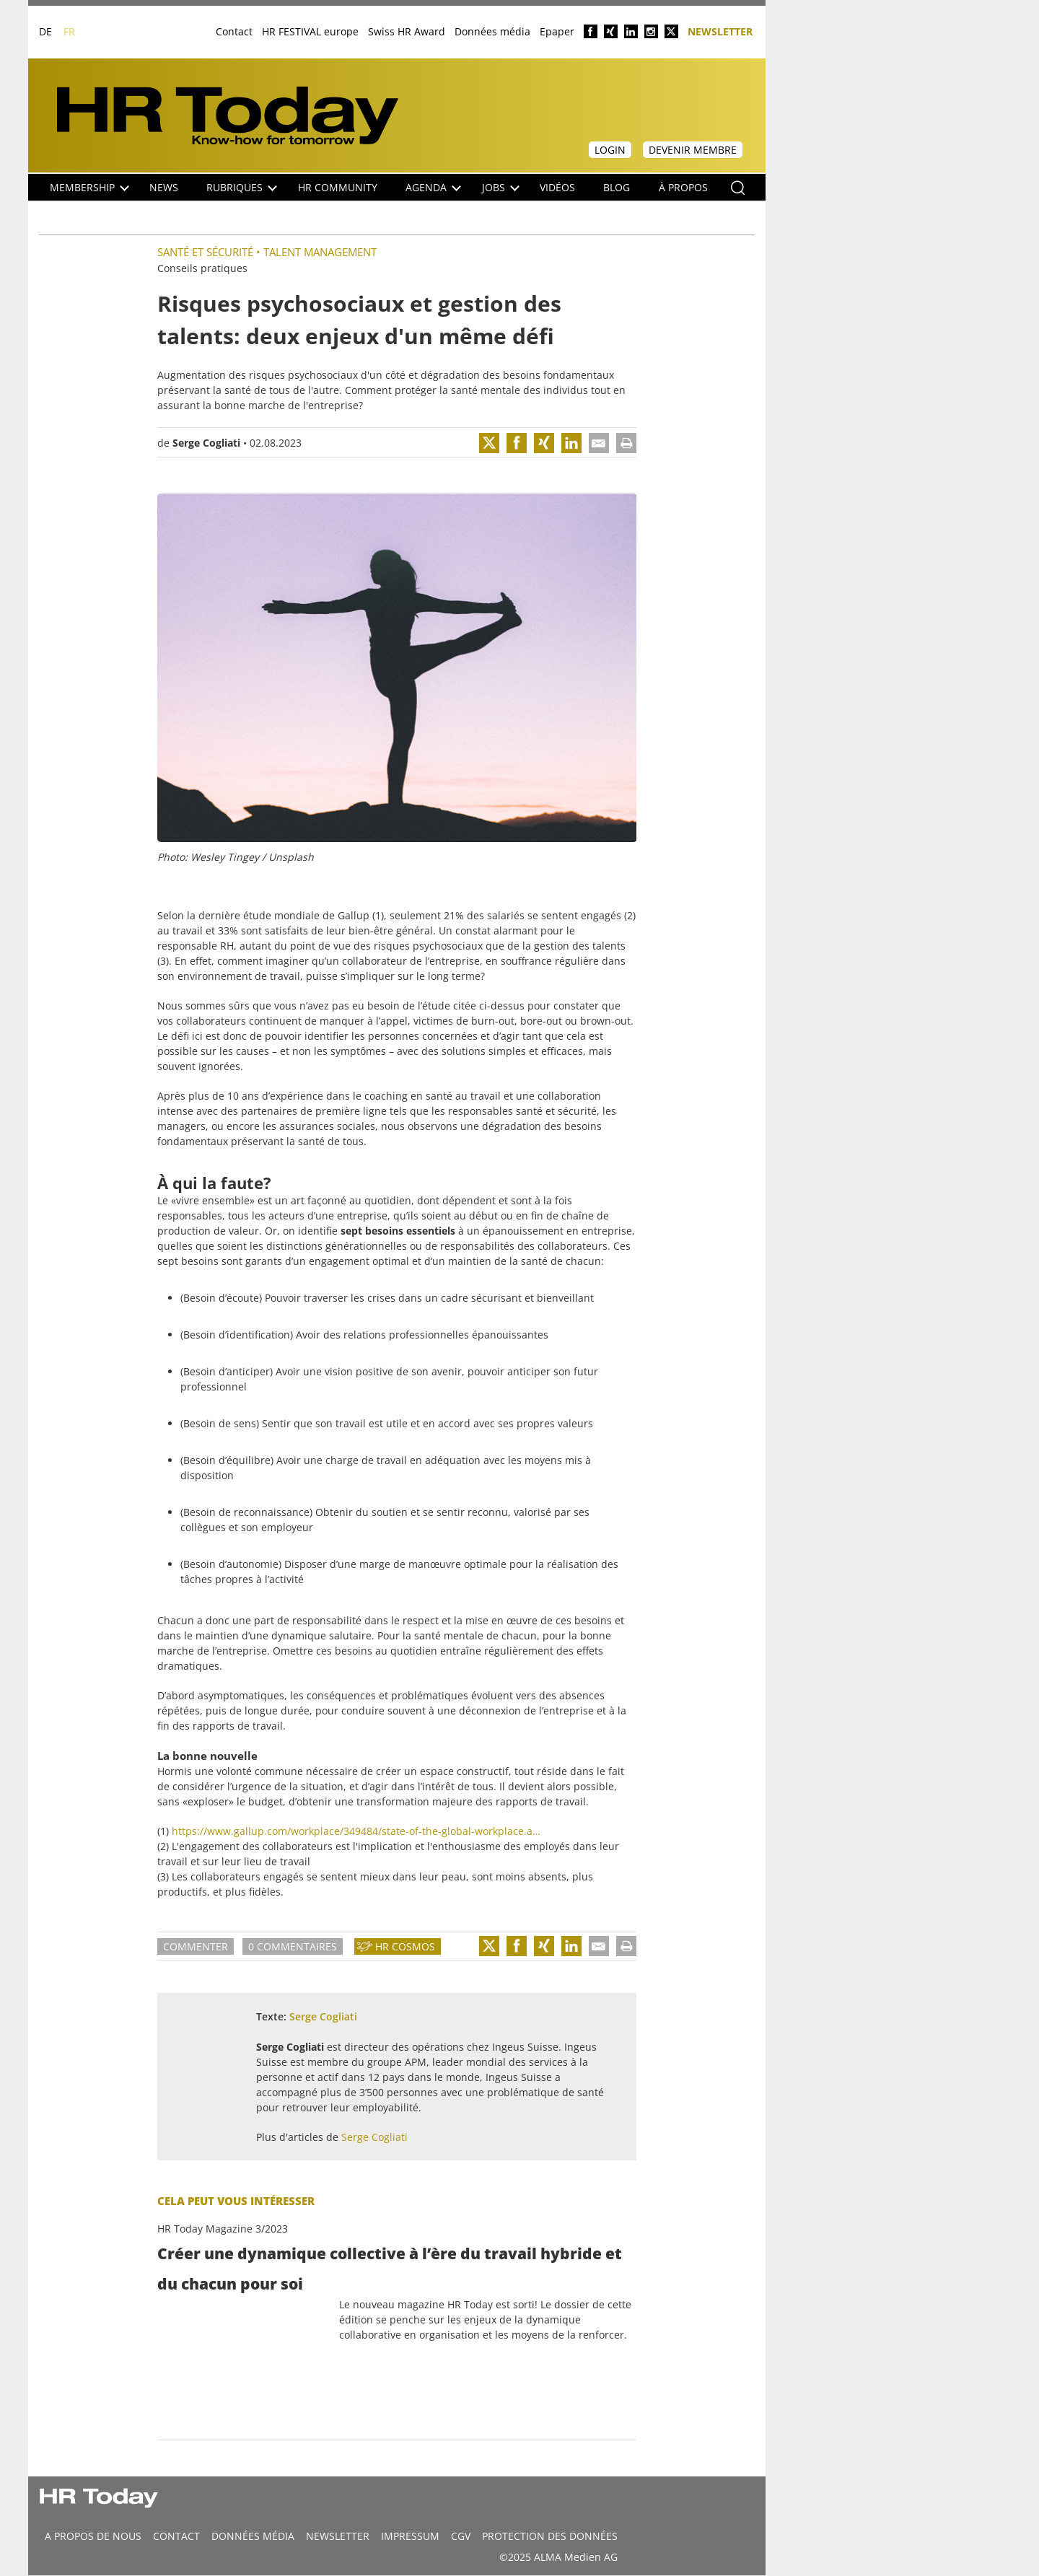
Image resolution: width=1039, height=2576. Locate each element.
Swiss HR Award (406, 31)
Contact (234, 31)
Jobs (501, 187)
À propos (683, 187)
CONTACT (176, 2536)
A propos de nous (93, 2536)
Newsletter (720, 31)
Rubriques (241, 187)
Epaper (557, 31)
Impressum (410, 2536)
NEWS (163, 187)
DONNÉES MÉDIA (252, 2536)
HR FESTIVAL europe (310, 31)
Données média (492, 31)
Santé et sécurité (205, 252)
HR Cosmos (405, 1946)
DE (45, 31)
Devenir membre (693, 150)
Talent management (320, 252)
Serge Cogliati (206, 443)
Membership (89, 187)
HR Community (337, 187)
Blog (616, 187)
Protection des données (550, 2536)
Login (610, 150)
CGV (460, 2536)
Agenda (433, 187)
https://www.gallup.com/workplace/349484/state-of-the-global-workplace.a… (356, 1831)
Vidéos (557, 187)
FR (69, 31)
